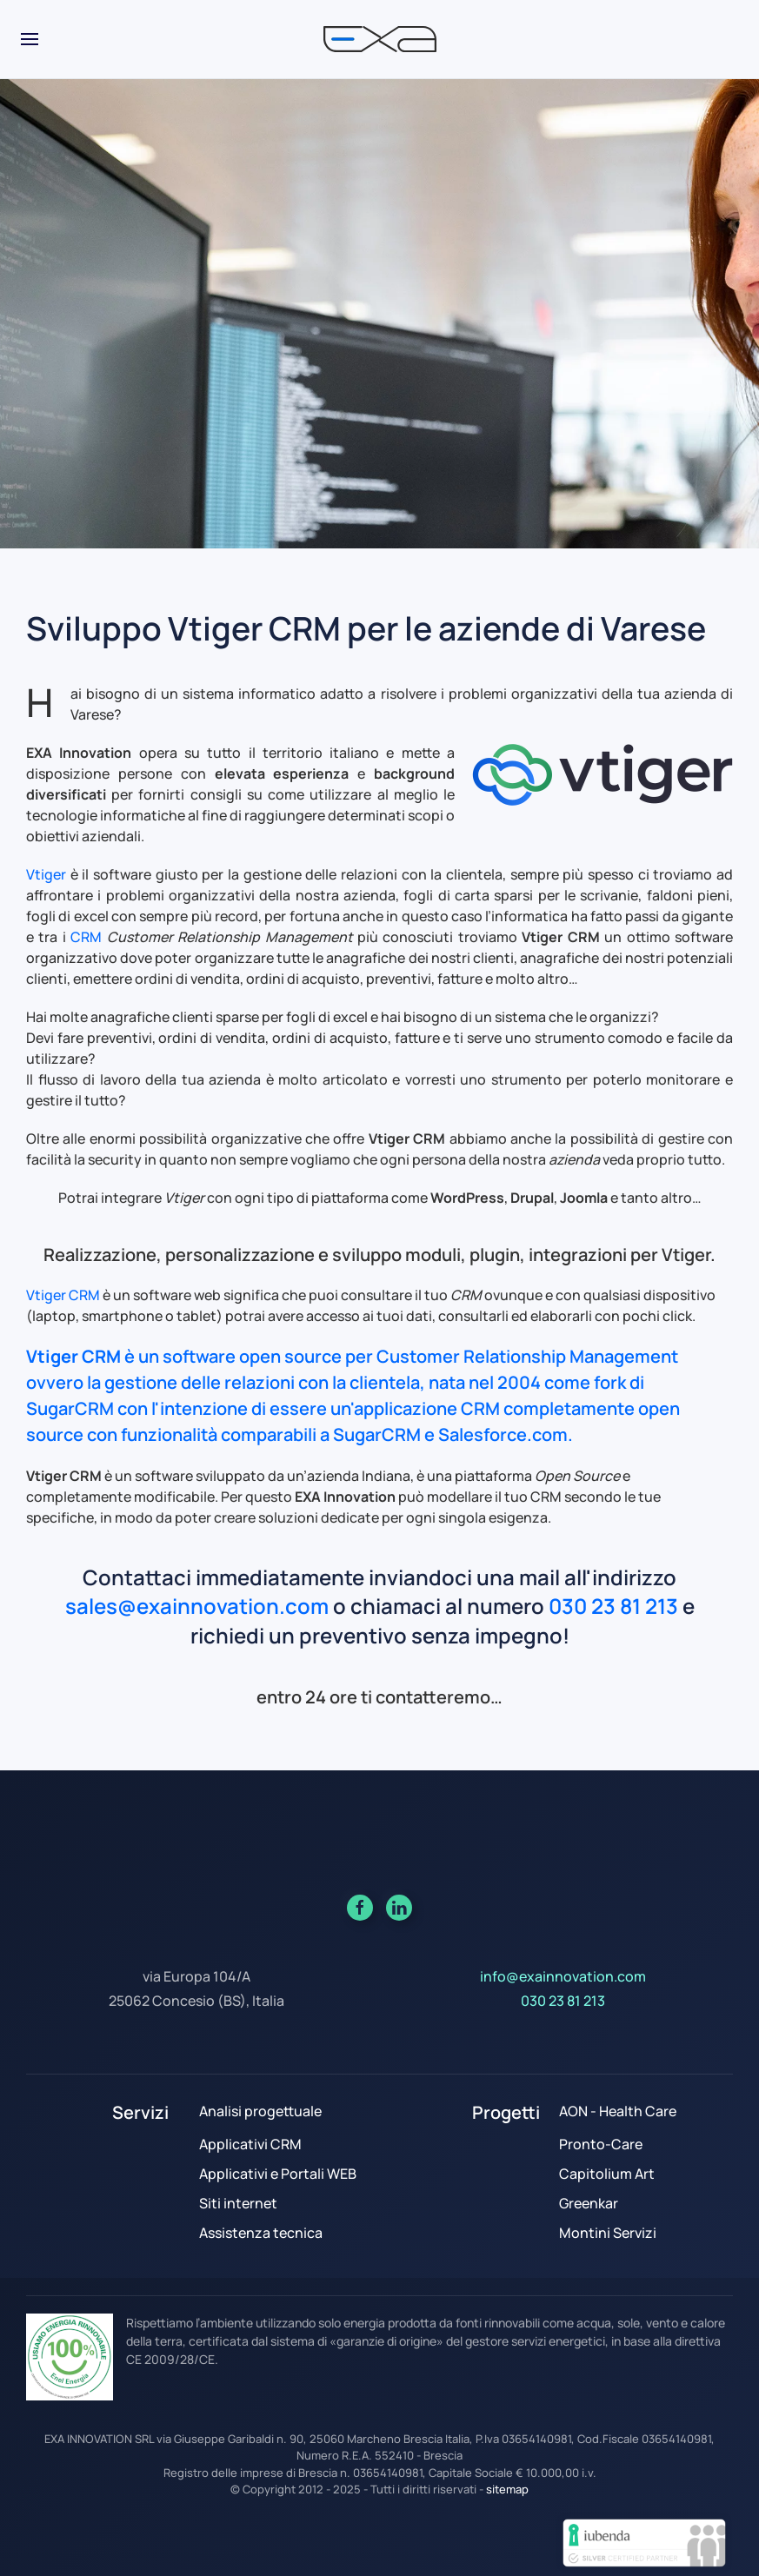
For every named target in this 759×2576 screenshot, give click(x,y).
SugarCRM (70, 1408)
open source (290, 1356)
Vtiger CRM (63, 1295)
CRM (86, 936)
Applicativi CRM (250, 2144)
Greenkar (588, 2203)
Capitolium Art (607, 2173)
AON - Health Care (617, 2111)
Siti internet (238, 2203)
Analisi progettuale (260, 2111)
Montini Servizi (607, 2232)
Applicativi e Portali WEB (277, 2173)
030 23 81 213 (613, 1605)
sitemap (507, 2489)
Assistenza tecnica (261, 2232)
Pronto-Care (600, 2144)
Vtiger (46, 874)
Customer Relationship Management (527, 1356)
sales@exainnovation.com (197, 1605)
